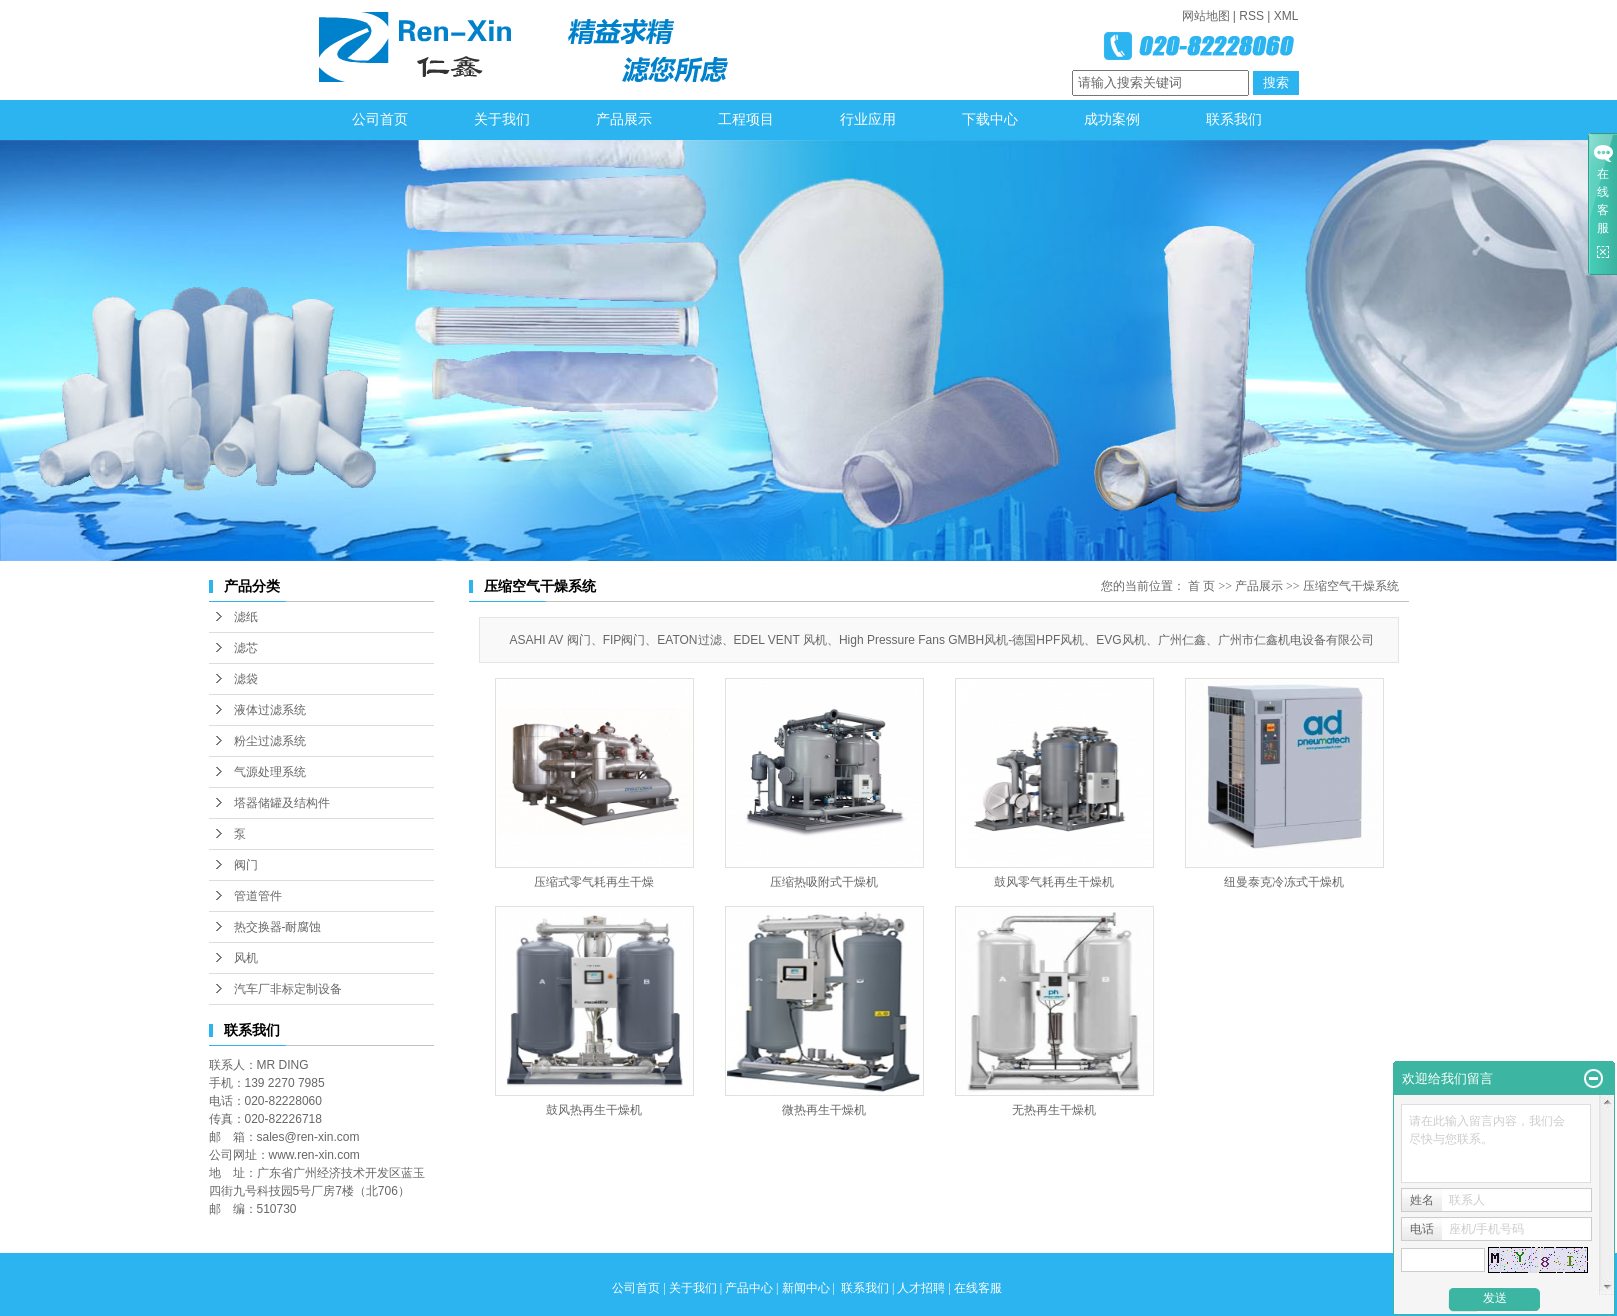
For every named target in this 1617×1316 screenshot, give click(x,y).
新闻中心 (806, 1288)
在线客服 (978, 1288)
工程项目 (746, 119)
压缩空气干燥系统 (1351, 586)
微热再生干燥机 (824, 1110)
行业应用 (868, 119)
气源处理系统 (270, 772)
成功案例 (1112, 119)
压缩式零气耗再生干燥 (594, 882)
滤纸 (246, 617)
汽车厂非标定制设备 (288, 989)
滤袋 (246, 679)
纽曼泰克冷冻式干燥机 (1284, 882)
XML (1286, 16)
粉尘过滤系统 (270, 741)
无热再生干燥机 (1054, 1110)
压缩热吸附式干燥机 (824, 882)
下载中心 (990, 119)
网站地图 (1206, 16)
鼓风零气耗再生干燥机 (1054, 882)
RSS (1251, 16)
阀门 (246, 865)
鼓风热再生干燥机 (594, 1110)
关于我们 (502, 119)
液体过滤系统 (270, 710)
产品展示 (624, 119)
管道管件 (258, 896)
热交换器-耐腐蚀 (278, 927)
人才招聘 (921, 1288)
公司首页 (380, 119)
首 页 (1201, 586)
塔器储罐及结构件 (282, 803)
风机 (246, 958)
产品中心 (749, 1288)
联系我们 (1234, 119)
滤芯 (246, 648)
